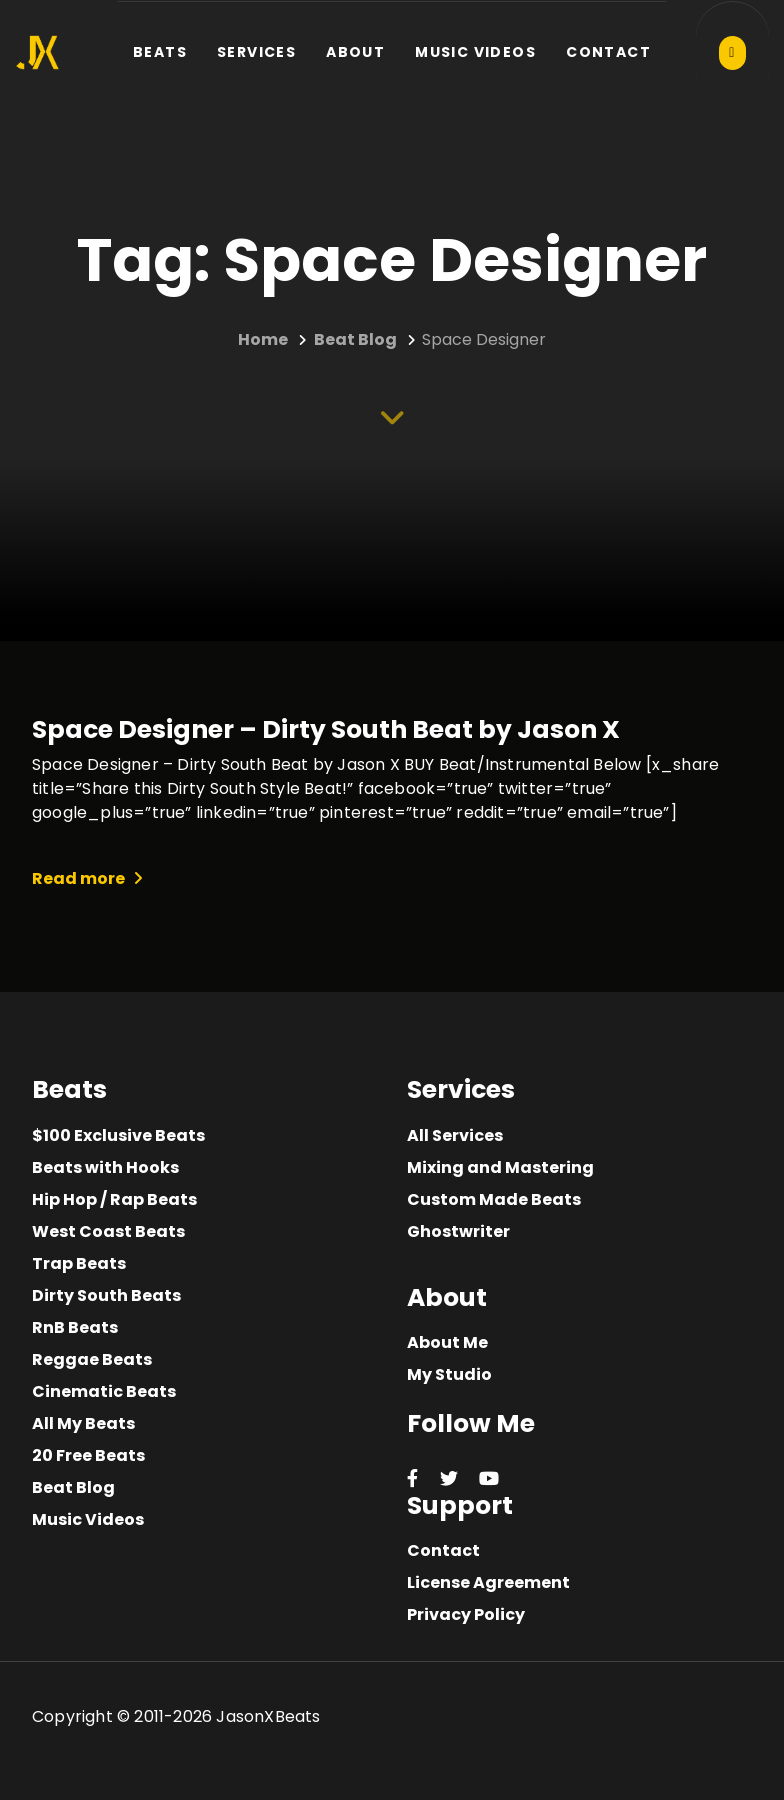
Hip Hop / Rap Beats (114, 1199)
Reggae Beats (92, 1359)
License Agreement (488, 1582)
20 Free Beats (88, 1455)
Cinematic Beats (104, 1391)
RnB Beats (75, 1327)
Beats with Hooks (105, 1167)
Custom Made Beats (494, 1199)
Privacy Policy (466, 1614)
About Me (447, 1342)
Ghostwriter (458, 1231)
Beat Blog (73, 1487)
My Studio (449, 1374)
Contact (443, 1550)
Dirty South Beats (106, 1295)
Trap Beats (79, 1263)
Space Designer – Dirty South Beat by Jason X (326, 729)
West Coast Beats (108, 1231)
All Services (455, 1135)
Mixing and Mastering (500, 1167)
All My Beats (83, 1423)
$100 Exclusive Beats (118, 1135)
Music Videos (88, 1519)
